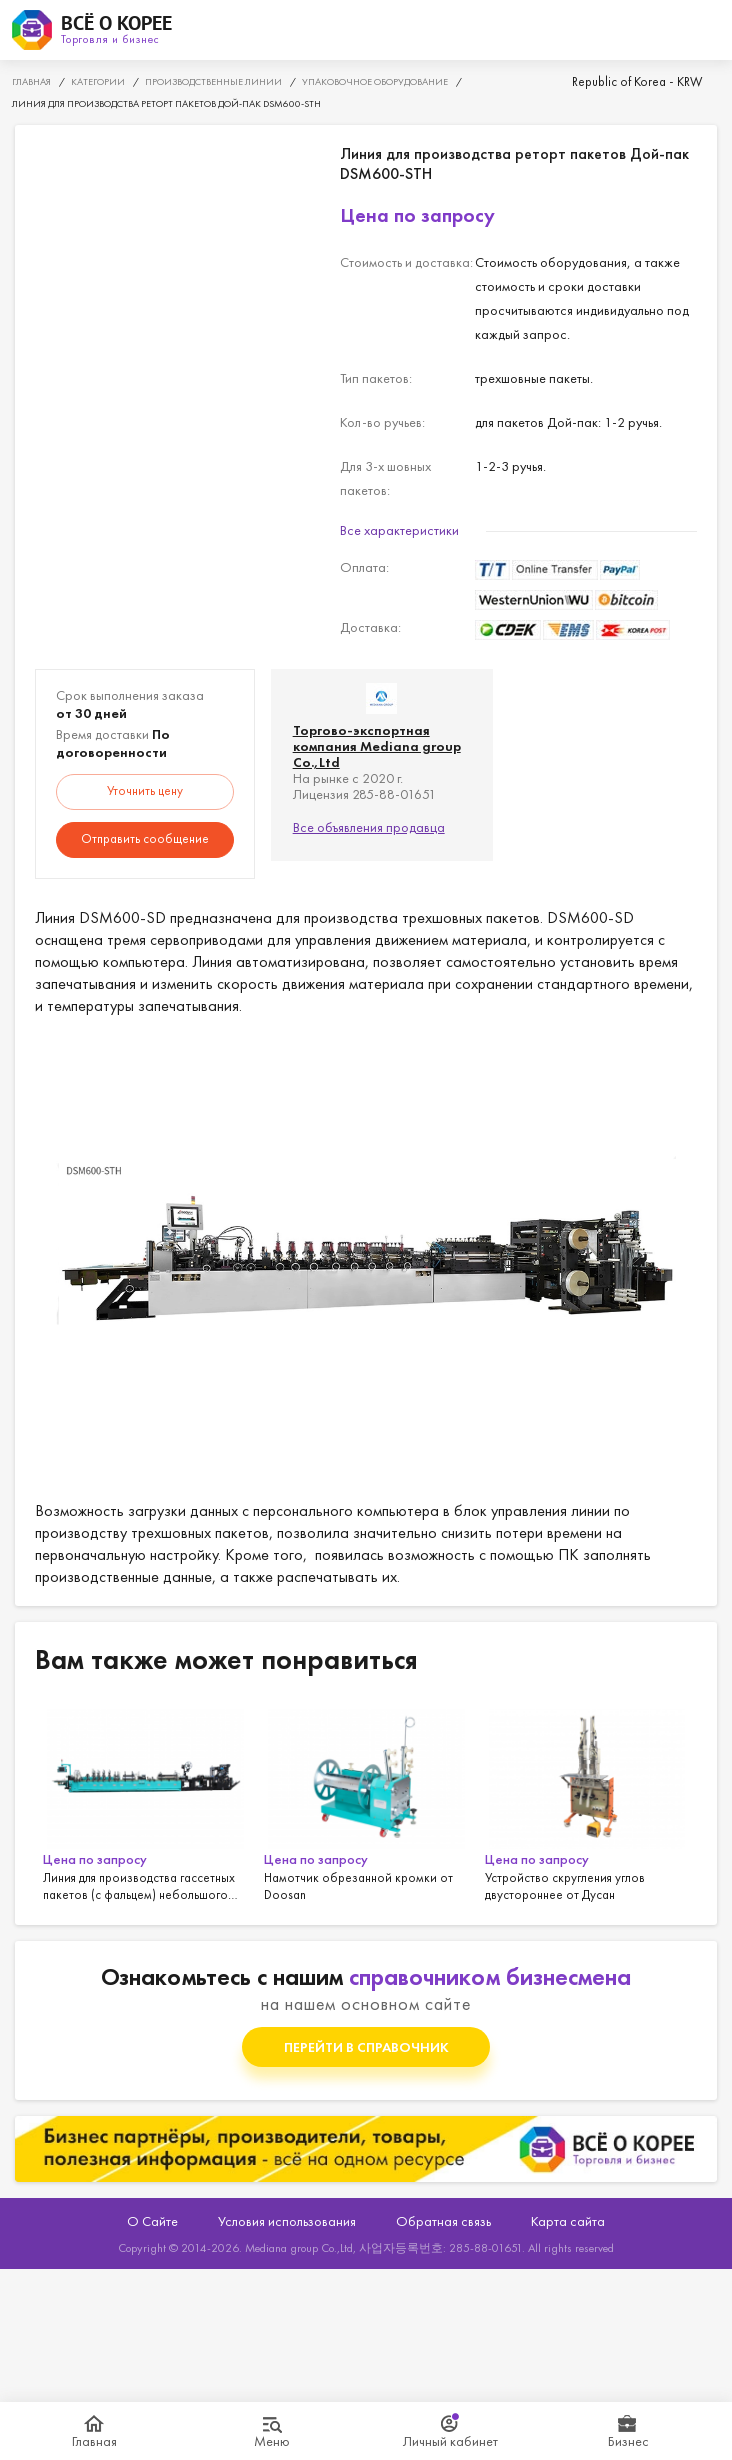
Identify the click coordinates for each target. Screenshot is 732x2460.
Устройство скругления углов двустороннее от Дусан (587, 1802)
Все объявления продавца (369, 827)
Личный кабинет (450, 2441)
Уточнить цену (145, 790)
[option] (145, 1802)
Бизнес (628, 2441)
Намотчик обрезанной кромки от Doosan (366, 1802)
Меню (272, 2441)
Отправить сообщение (145, 838)
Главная (94, 2441)
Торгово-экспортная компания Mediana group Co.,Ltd (377, 746)
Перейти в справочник (366, 2047)
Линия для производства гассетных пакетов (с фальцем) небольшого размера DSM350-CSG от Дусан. (145, 1802)
